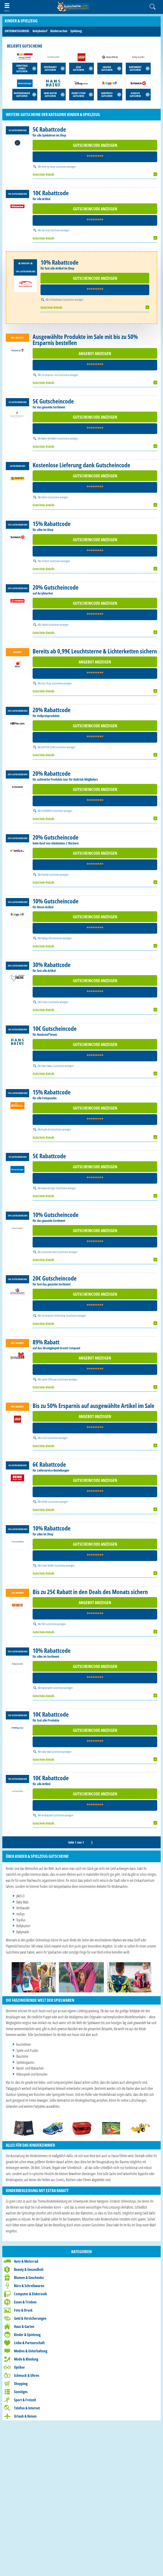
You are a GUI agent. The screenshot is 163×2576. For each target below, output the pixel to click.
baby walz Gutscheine (51, 1751)
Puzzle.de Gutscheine (51, 1129)
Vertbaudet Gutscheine (52, 1815)
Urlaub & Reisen (25, 2416)
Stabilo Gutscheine (50, 624)
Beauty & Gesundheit (29, 2269)
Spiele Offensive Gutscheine (54, 1379)
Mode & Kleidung (26, 2359)
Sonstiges (20, 2391)
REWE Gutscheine (50, 1502)
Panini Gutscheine (50, 497)
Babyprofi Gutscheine (52, 938)
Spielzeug (76, 31)
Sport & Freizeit (25, 2399)
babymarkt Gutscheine (52, 1688)
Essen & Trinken (25, 2302)
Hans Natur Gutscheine (53, 1066)
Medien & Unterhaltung (30, 2351)
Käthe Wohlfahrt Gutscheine (55, 438)
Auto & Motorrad (26, 2261)
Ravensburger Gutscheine (54, 1188)
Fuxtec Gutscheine (50, 1002)
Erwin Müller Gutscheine (53, 1565)
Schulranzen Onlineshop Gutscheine (59, 1315)
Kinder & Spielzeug (27, 2334)
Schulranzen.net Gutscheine (55, 375)
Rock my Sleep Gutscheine (54, 166)
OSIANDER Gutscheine (52, 811)
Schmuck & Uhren (26, 2375)
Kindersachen (58, 31)
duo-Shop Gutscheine (52, 683)
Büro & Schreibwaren (29, 2285)
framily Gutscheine (50, 874)
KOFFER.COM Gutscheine (53, 747)
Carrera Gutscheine (51, 230)
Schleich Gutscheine (51, 561)
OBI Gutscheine (49, 1624)
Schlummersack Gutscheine (54, 1252)
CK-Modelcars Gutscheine (61, 299)
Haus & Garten (24, 2326)
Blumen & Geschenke (29, 2277)
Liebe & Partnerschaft (29, 2342)
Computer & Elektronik (30, 2293)
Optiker (19, 2367)
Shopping (20, 2383)
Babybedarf (40, 31)
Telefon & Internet (27, 2408)
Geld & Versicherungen (30, 2318)
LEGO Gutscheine (50, 1438)
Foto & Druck (23, 2310)
